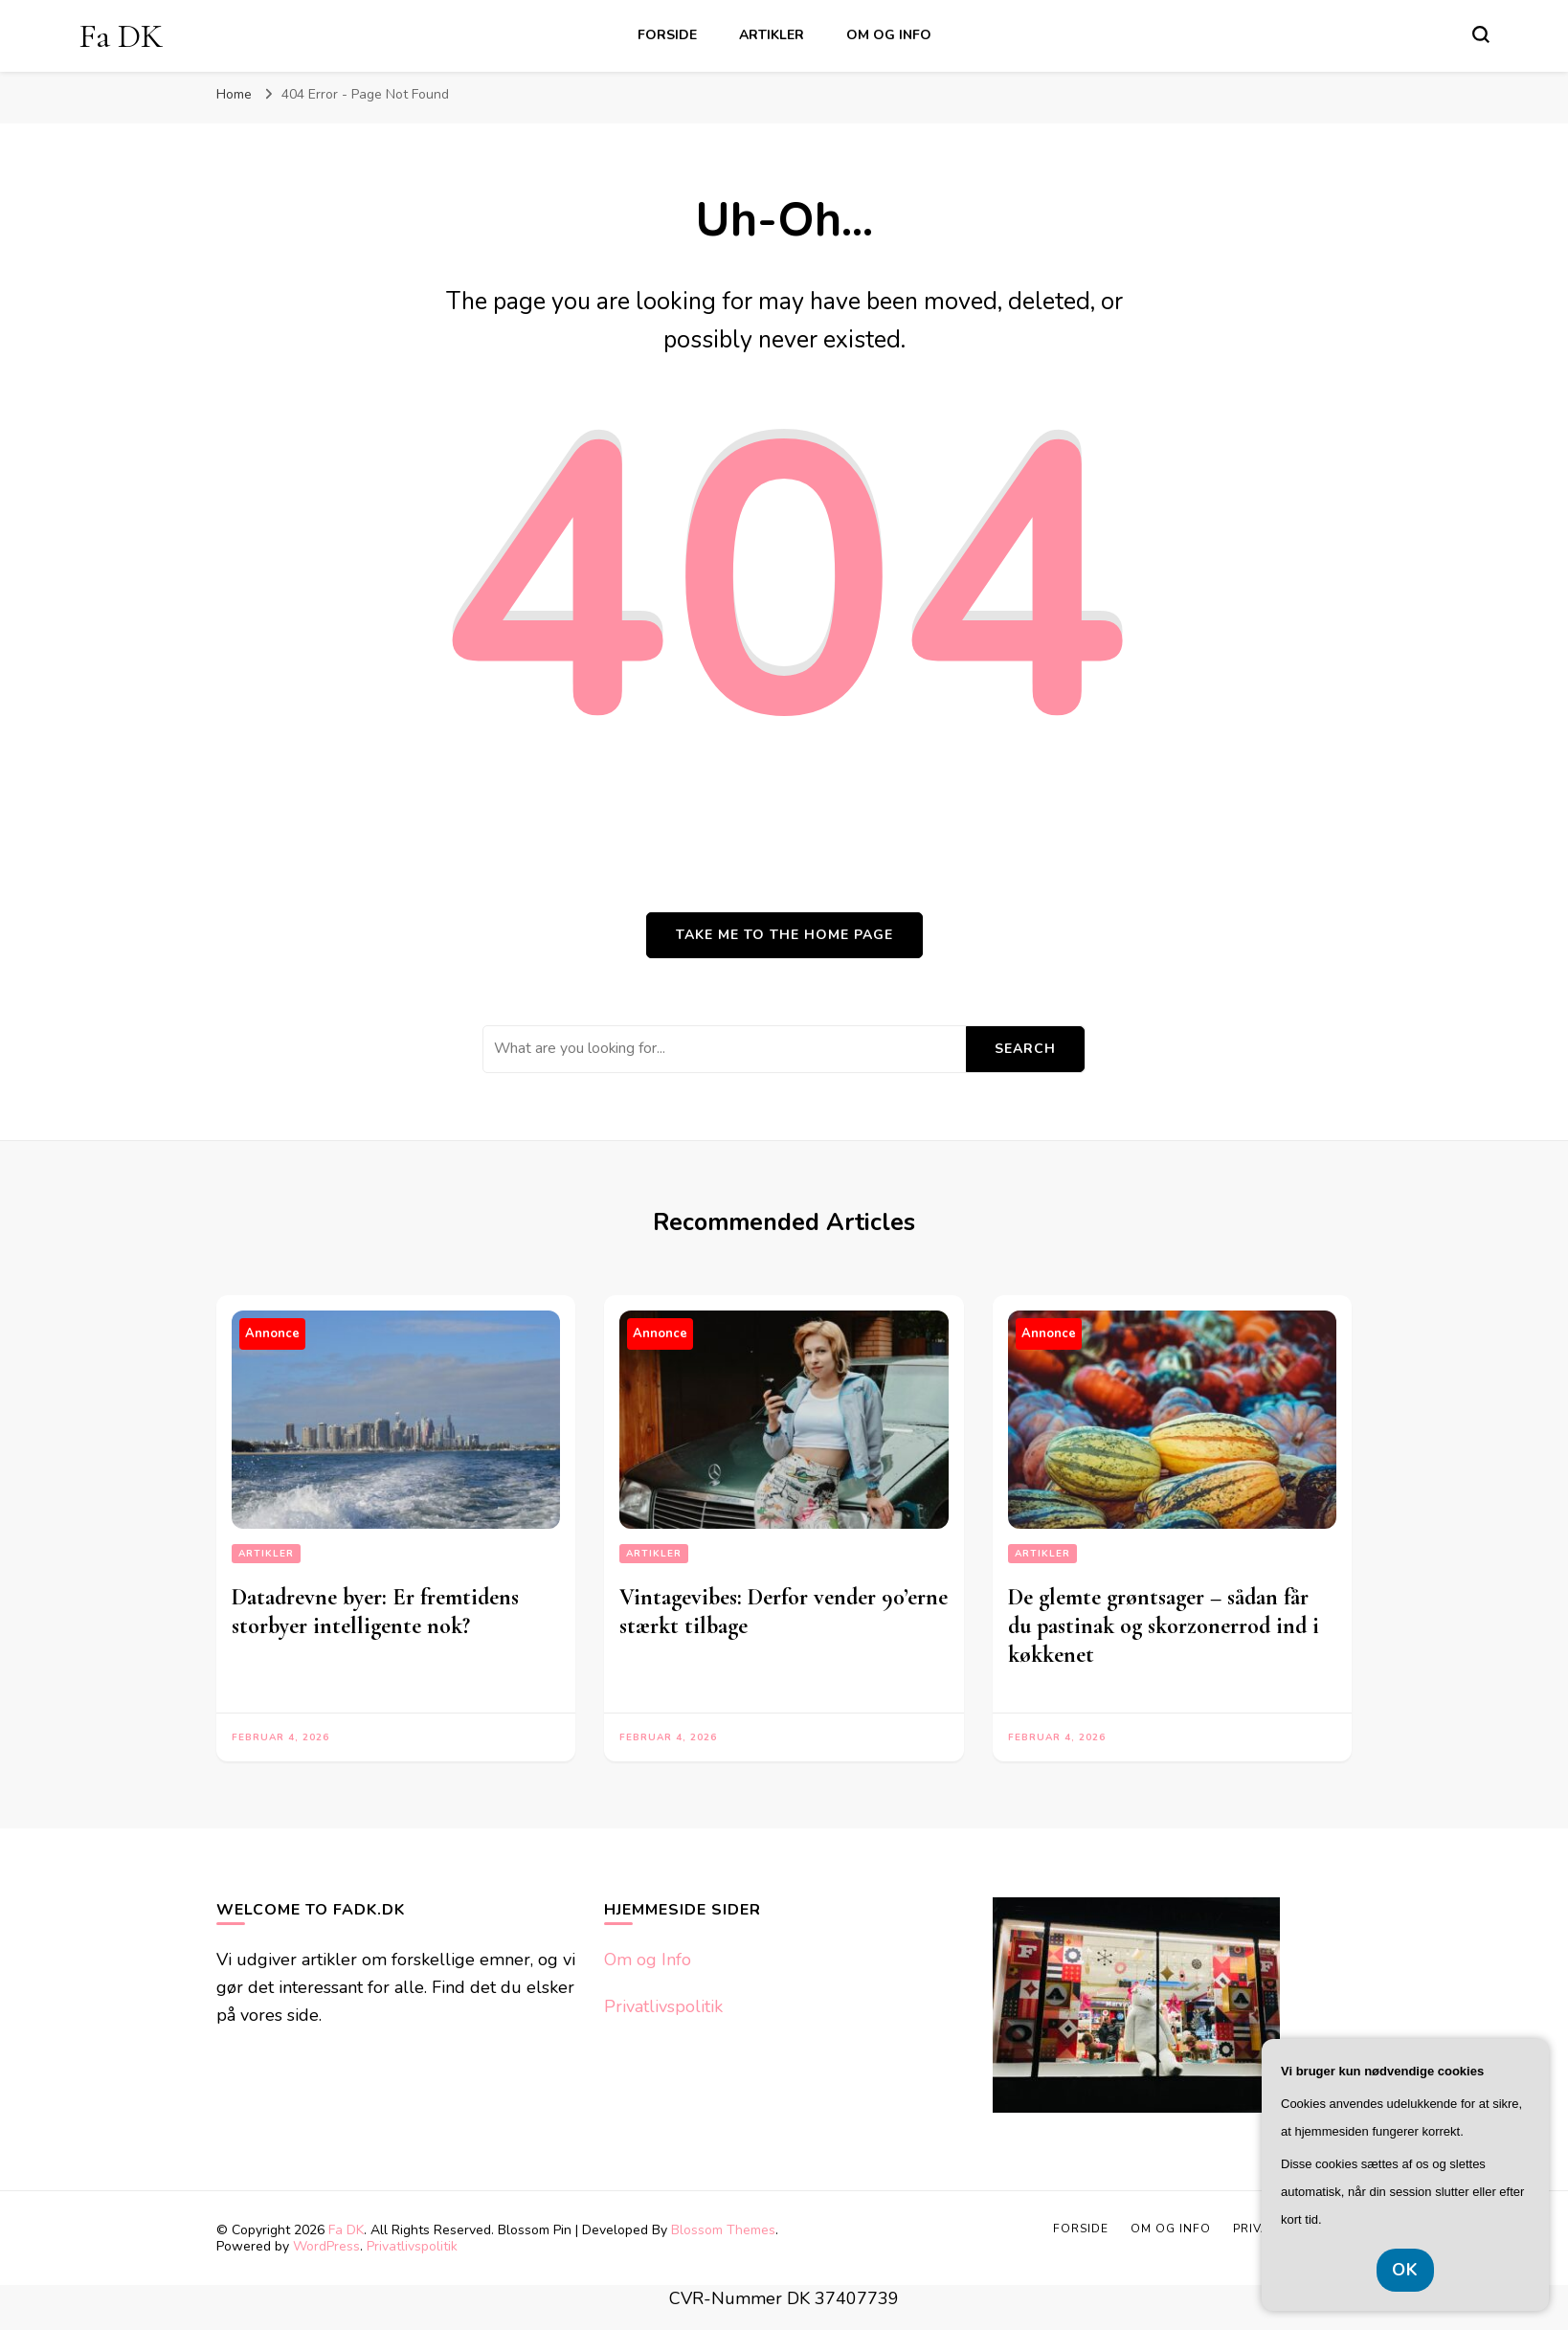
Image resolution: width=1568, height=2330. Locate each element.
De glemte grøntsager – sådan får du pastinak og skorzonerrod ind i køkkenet (1163, 1626)
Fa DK (120, 35)
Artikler (771, 35)
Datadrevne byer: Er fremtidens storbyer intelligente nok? (375, 1611)
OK (1405, 2269)
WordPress (326, 2246)
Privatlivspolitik (663, 2006)
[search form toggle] (1481, 34)
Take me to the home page (784, 935)
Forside (667, 35)
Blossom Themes (723, 2230)
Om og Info (888, 35)
